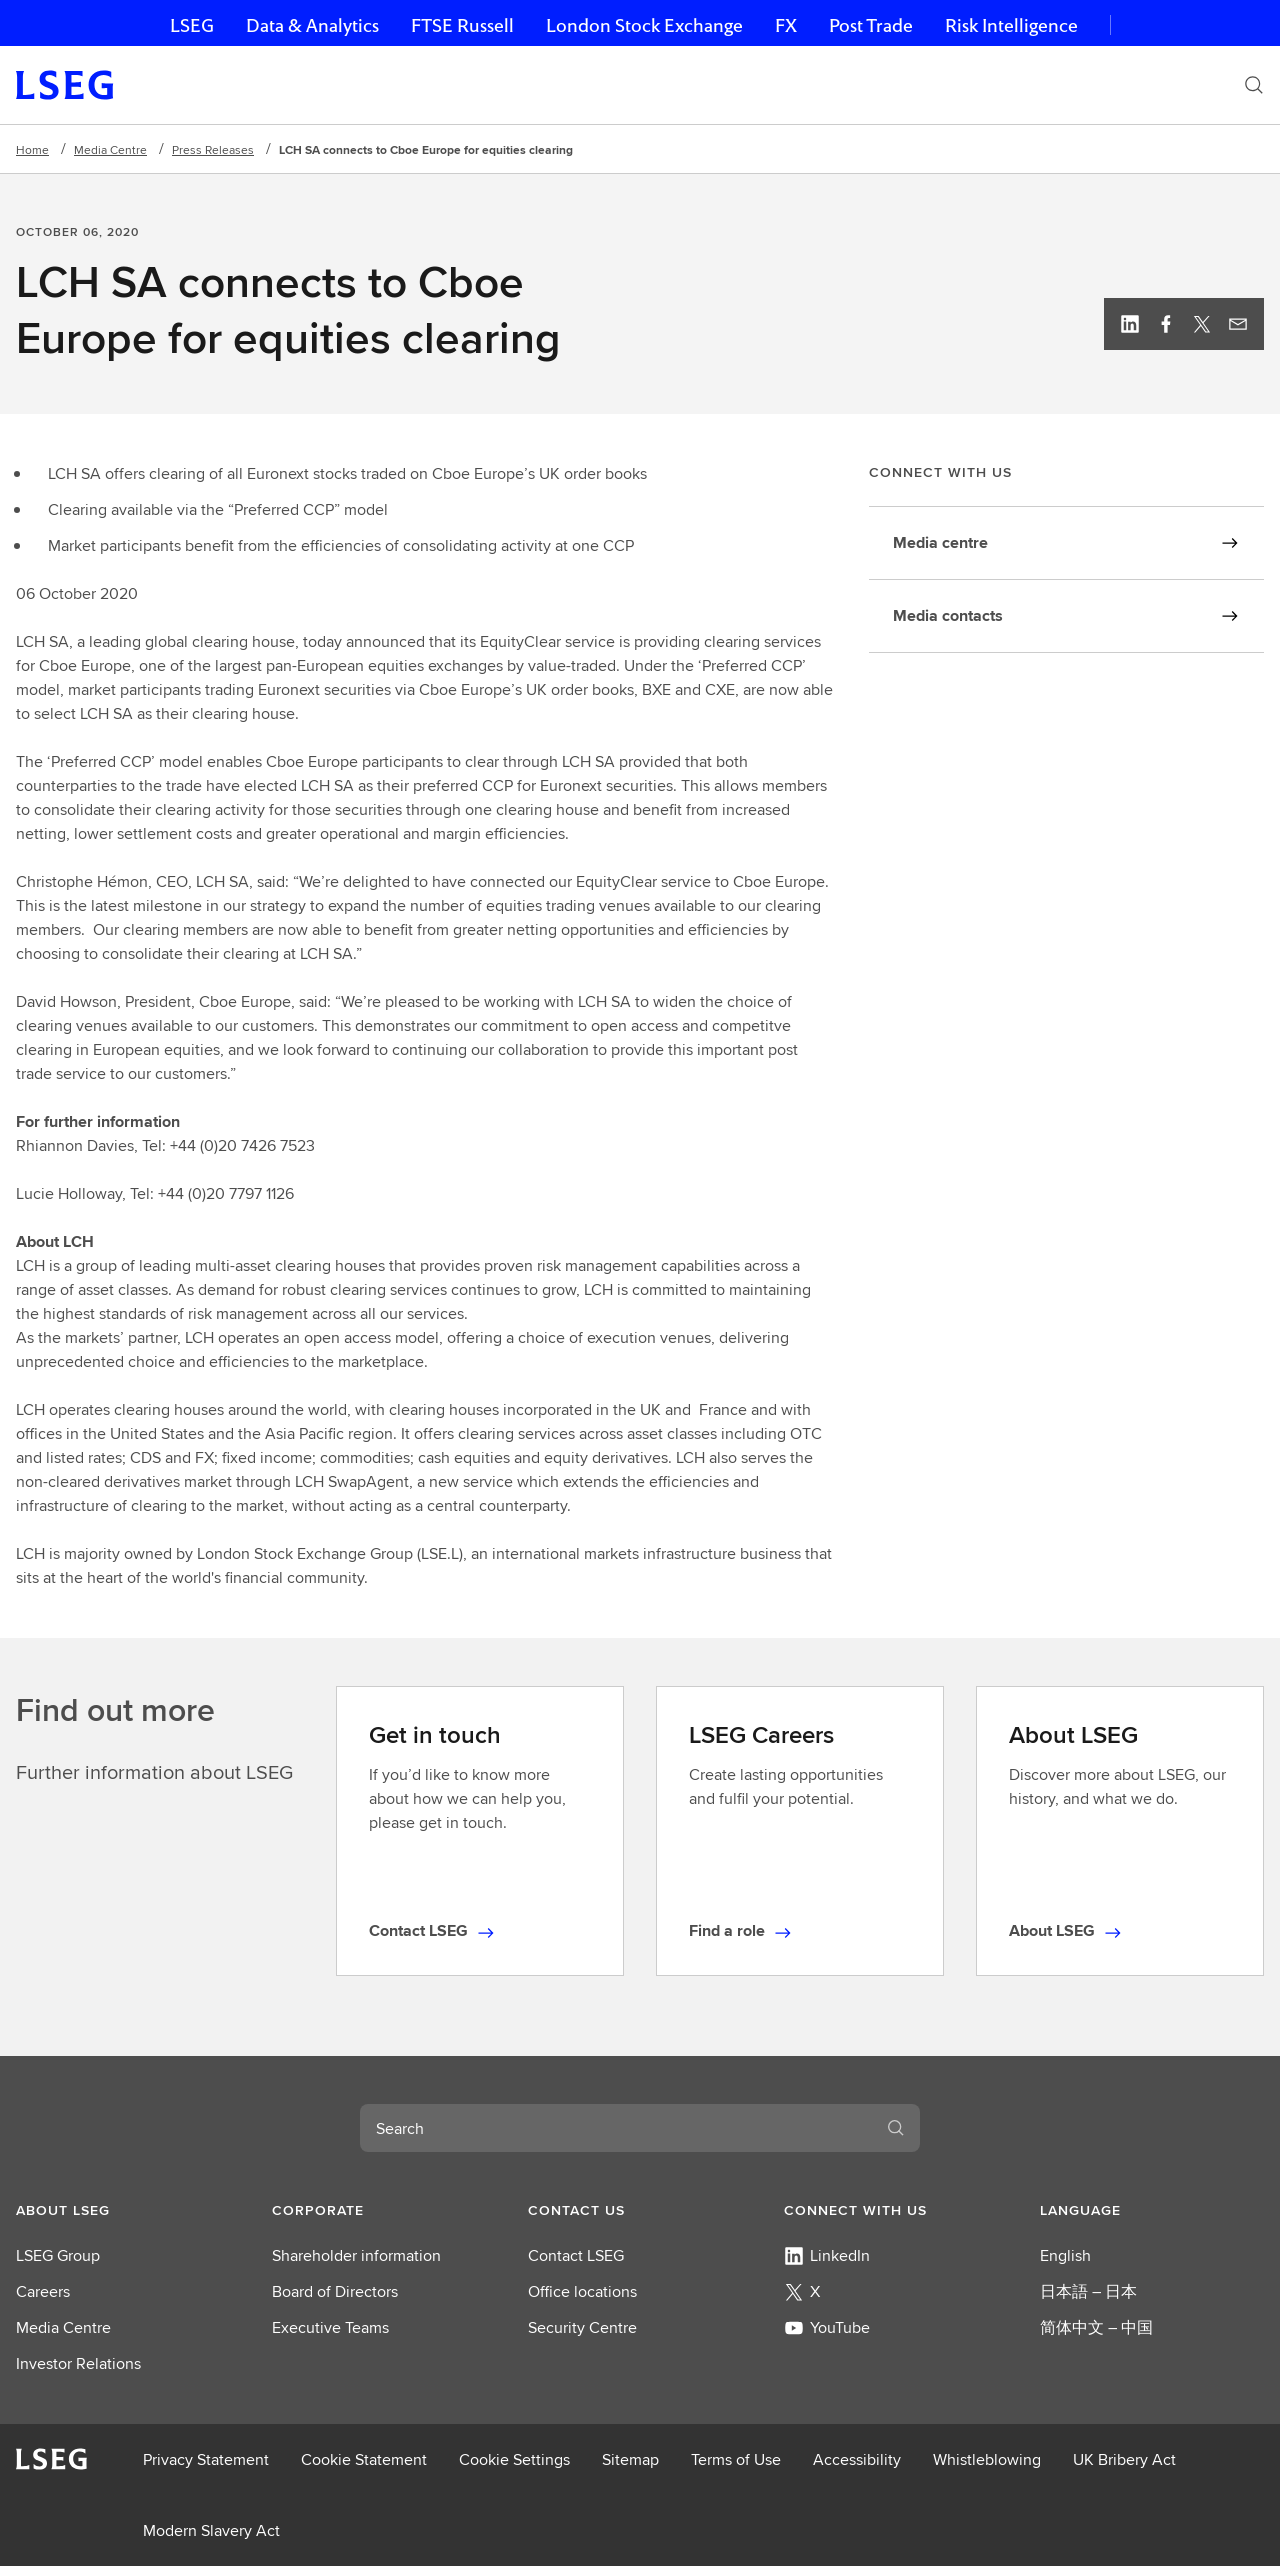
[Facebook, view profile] (1166, 324)
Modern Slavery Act (211, 2530)
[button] (128, 2210)
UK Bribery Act (1124, 2459)
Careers (43, 2291)
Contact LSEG (576, 2255)
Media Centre (110, 149)
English (1065, 2255)
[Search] (1254, 85)
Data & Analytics (312, 25)
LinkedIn (827, 2255)
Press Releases (213, 149)
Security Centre (582, 2327)
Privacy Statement (206, 2459)
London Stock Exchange (644, 25)
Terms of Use (736, 2459)
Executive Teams (330, 2327)
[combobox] (616, 2128)
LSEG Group (58, 2255)
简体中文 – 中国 (1096, 2327)
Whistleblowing (987, 2459)
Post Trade (871, 25)
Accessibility (857, 2459)
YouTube (827, 2327)
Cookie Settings (514, 2459)
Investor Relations (78, 2363)
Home (32, 149)
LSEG (192, 25)
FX (786, 25)
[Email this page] (1238, 324)
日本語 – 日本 (1088, 2291)
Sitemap (630, 2459)
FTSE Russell (462, 25)
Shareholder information (356, 2255)
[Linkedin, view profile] (1130, 324)
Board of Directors (335, 2291)
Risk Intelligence (1011, 25)
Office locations (582, 2291)
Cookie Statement (364, 2459)
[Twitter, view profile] (1202, 324)
